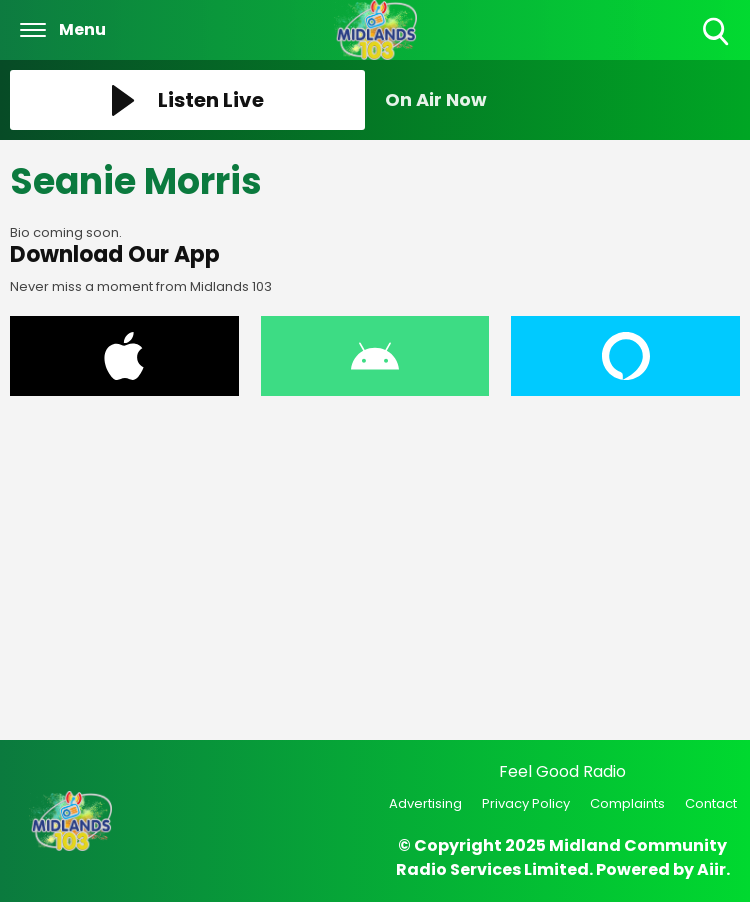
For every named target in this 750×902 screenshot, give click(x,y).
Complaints (627, 803)
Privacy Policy (526, 803)
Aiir (711, 869)
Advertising (425, 803)
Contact (711, 803)
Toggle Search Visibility (717, 32)
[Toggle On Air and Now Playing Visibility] (562, 100)
